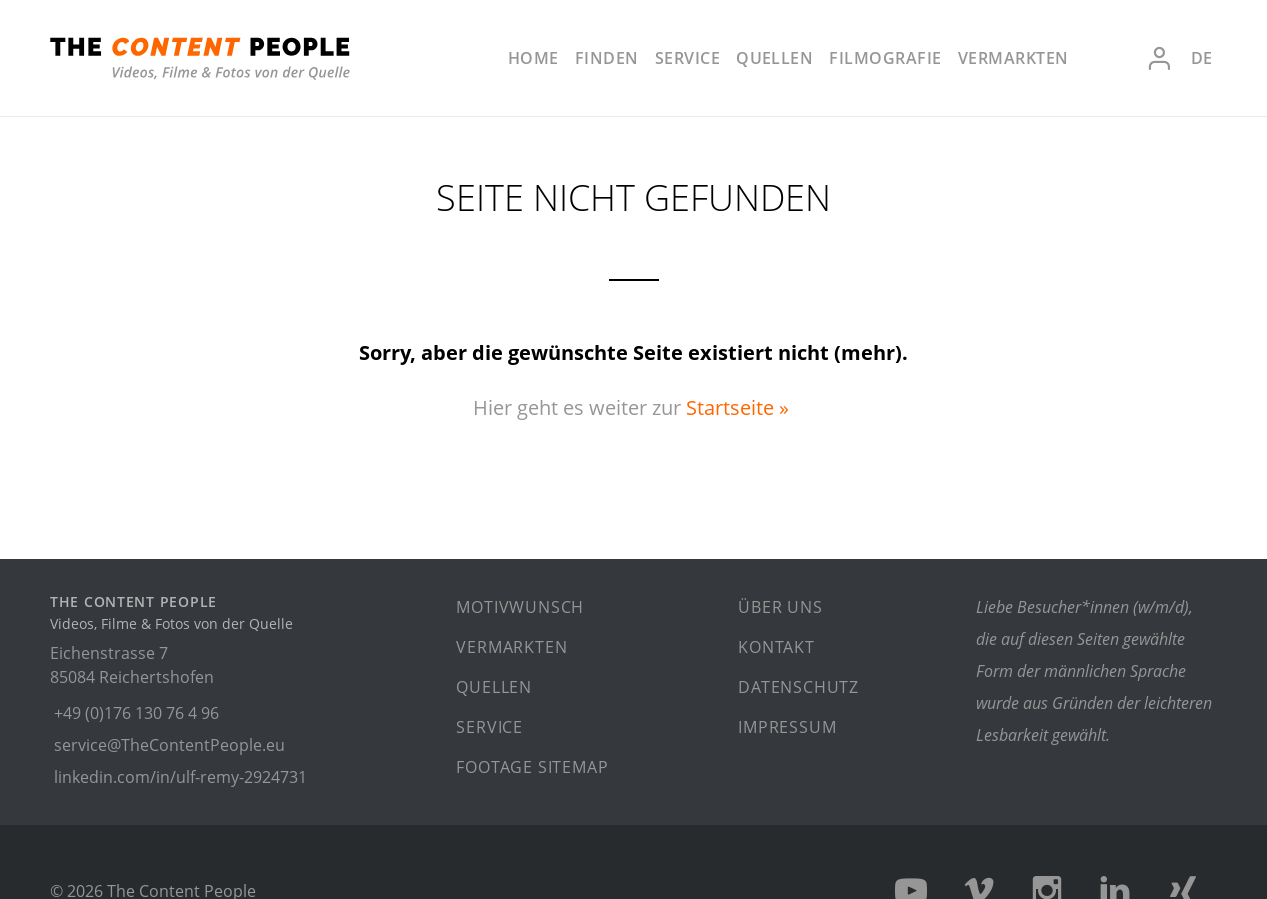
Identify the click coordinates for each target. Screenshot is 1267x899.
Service (687, 58)
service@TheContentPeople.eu (169, 745)
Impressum (787, 727)
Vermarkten (1013, 58)
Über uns (780, 607)
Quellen (774, 58)
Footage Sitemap (532, 767)
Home (533, 58)
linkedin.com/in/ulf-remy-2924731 (180, 777)
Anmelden (1159, 58)
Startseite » (737, 407)
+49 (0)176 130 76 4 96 (136, 713)
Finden (607, 58)
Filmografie (885, 58)
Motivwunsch (520, 607)
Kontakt (776, 647)
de (1201, 58)
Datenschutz (798, 687)
